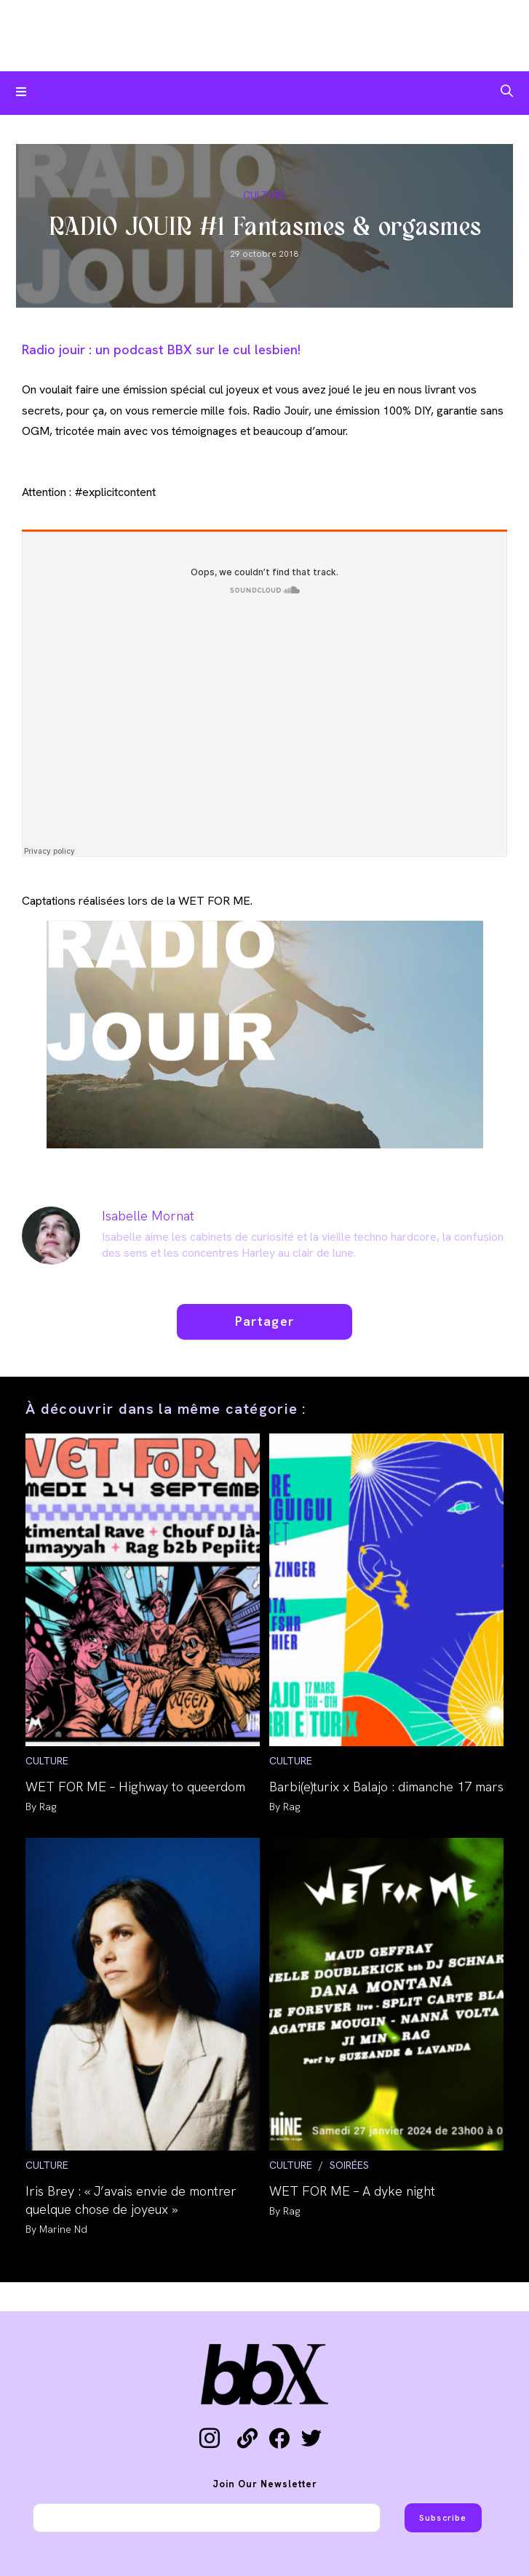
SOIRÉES (349, 2165)
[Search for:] (507, 93)
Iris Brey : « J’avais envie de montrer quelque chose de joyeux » (130, 2200)
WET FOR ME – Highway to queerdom (135, 1786)
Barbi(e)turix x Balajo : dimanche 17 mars (386, 1786)
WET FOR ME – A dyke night (352, 2191)
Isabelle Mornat (148, 1215)
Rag (47, 1806)
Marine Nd (63, 2229)
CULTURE (264, 194)
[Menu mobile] (21, 93)
